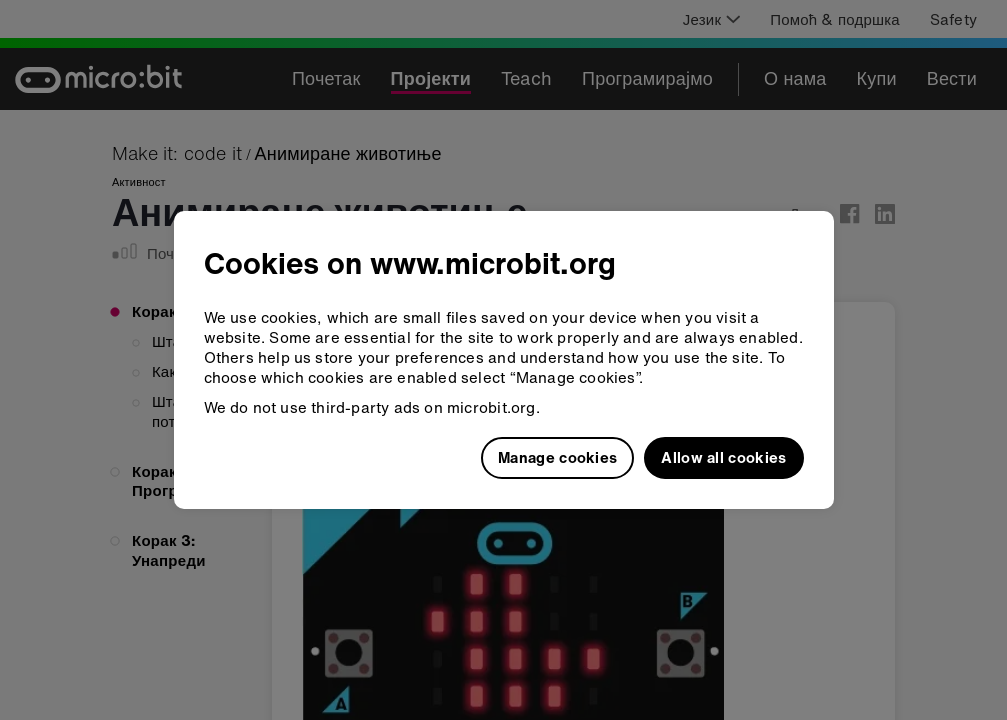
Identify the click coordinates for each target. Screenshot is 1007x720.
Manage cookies (557, 457)
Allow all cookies (723, 457)
